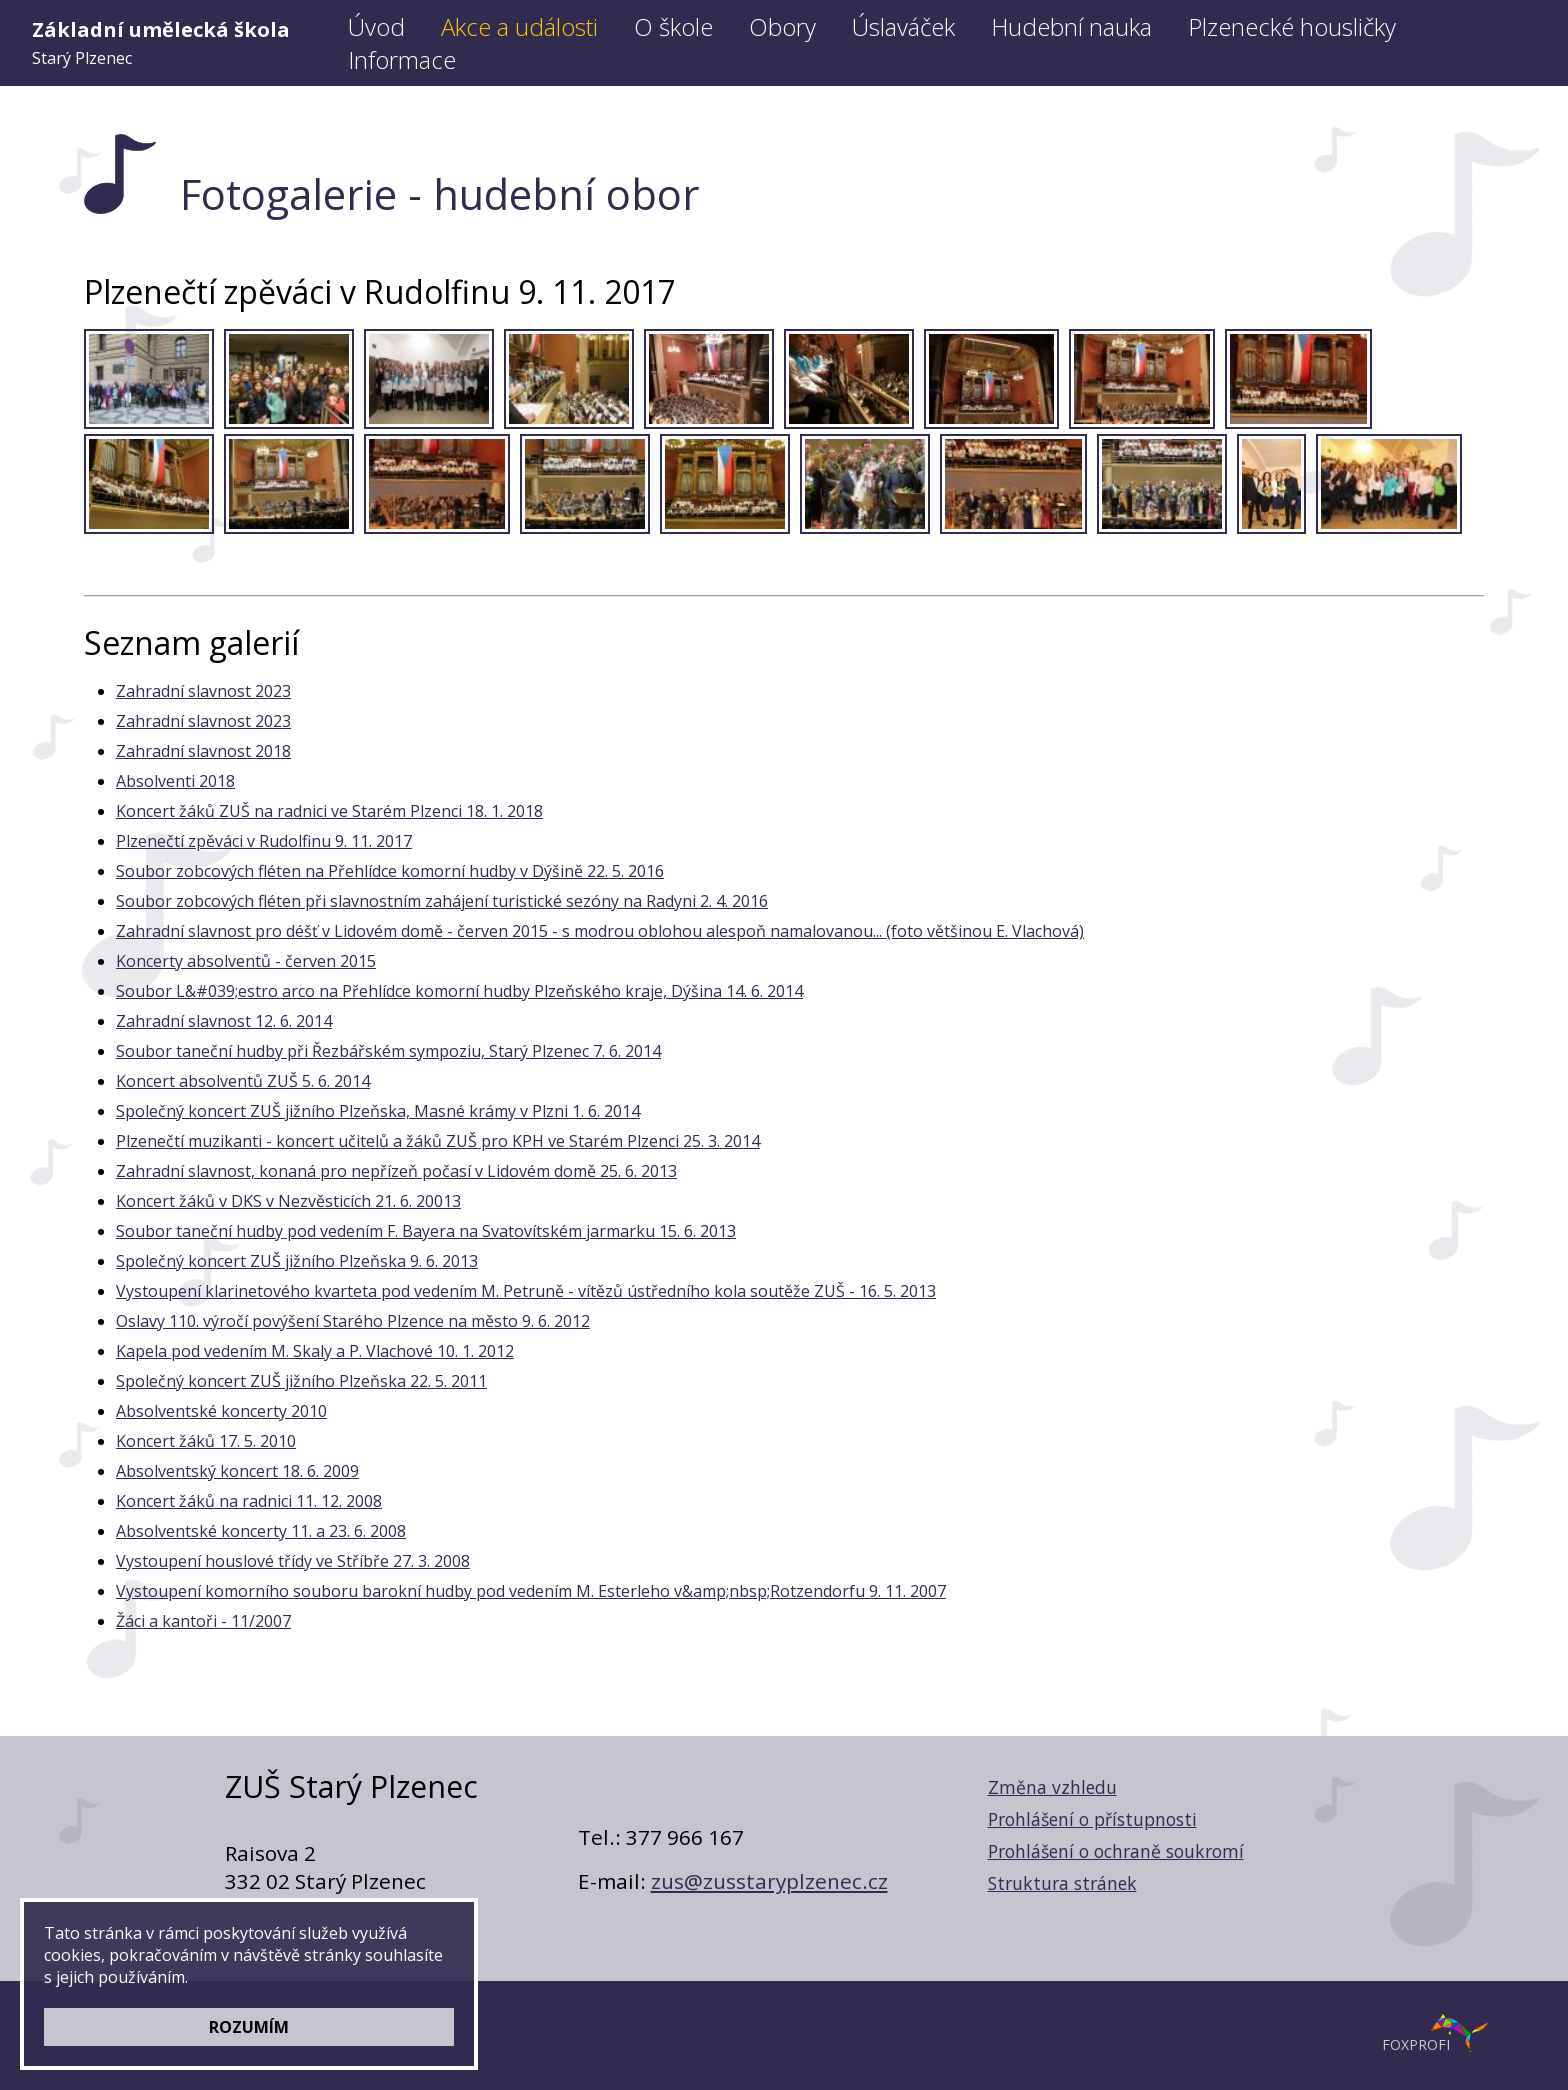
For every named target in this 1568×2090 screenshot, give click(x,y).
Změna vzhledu (1052, 1787)
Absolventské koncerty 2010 (221, 1411)
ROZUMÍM (249, 2027)
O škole (673, 26)
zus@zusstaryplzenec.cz (769, 1881)
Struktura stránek (1062, 1883)
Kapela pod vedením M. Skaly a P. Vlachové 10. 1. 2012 (315, 1351)
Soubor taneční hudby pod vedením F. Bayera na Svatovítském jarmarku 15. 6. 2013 (426, 1231)
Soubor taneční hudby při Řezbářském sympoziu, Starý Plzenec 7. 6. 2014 (388, 1051)
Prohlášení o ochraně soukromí (1116, 1851)
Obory (782, 26)
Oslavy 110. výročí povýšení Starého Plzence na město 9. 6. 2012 (353, 1321)
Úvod (376, 26)
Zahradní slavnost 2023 (203, 691)
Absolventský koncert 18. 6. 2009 (237, 1471)
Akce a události (519, 26)
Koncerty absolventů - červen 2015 (246, 961)
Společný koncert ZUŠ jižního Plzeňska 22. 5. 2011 (301, 1381)
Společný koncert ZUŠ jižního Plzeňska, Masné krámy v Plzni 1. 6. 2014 (378, 1111)
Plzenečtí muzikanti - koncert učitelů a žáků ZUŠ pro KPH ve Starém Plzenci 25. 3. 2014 (438, 1141)
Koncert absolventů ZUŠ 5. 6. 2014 (243, 1081)
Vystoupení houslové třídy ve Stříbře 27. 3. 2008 (293, 1561)
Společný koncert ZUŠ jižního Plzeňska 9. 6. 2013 (297, 1261)
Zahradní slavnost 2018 (203, 751)
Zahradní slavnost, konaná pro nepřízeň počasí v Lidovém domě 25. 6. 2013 (396, 1171)
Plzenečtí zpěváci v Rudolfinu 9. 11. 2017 (264, 841)
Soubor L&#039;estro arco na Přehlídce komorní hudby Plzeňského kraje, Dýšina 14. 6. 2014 (459, 991)
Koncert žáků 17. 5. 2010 (206, 1441)
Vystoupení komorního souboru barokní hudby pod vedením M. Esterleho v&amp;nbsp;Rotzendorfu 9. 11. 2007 (531, 1591)
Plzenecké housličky (1292, 26)
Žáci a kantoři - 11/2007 (203, 1621)
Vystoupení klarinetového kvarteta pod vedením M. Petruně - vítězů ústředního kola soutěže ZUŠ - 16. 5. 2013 (526, 1291)
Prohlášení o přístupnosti (1092, 1819)
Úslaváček (903, 26)
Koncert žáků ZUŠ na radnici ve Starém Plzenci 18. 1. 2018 (329, 811)
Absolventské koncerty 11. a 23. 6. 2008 (261, 1531)
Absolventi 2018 (175, 781)
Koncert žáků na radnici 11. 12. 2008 (249, 1501)
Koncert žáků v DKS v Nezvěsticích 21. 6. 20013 (288, 1201)
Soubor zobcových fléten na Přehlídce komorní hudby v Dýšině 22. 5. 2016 (390, 871)
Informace (402, 59)
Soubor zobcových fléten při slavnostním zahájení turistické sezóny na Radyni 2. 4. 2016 (442, 901)
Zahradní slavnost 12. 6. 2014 (224, 1021)
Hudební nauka (1071, 26)
